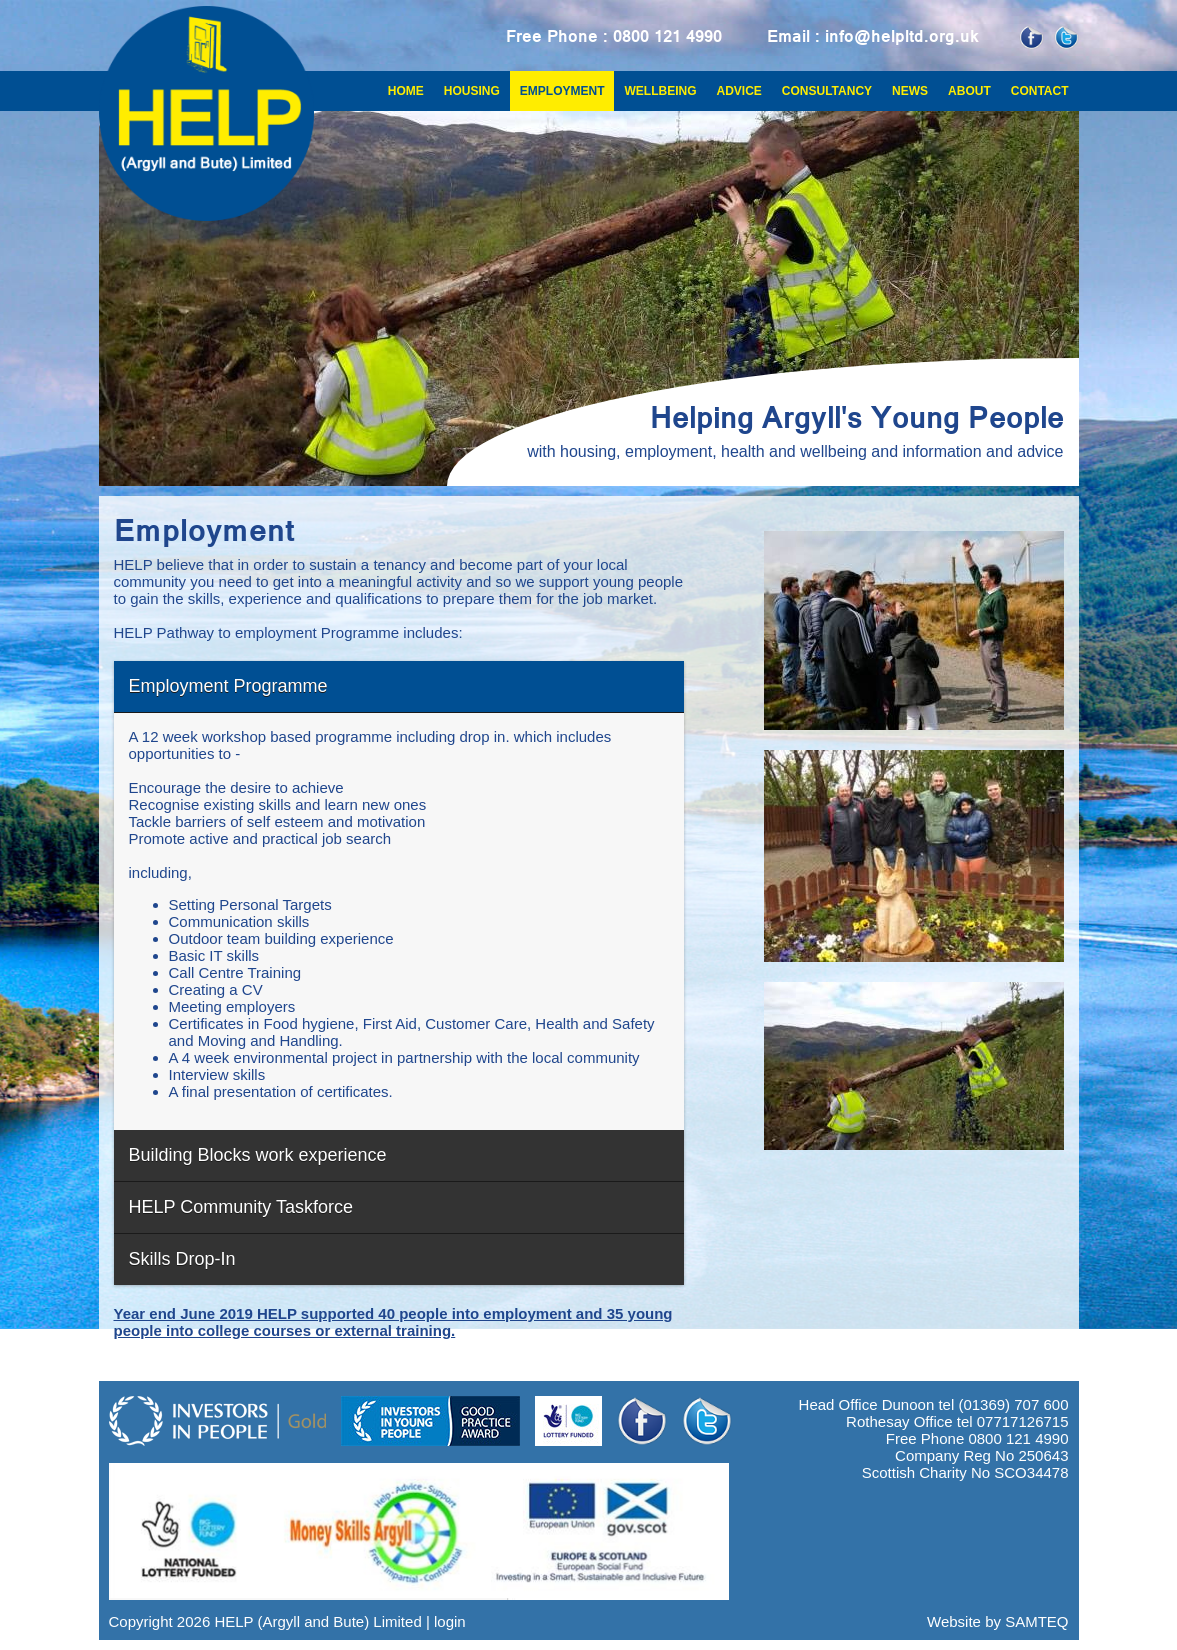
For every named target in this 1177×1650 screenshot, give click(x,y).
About (969, 91)
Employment (562, 91)
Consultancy (827, 91)
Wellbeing (660, 91)
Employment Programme (228, 686)
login (450, 1621)
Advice (738, 91)
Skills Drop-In (182, 1259)
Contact (1040, 91)
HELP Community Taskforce (241, 1207)
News (910, 91)
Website (954, 1621)
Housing (472, 91)
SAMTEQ (1036, 1621)
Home (406, 91)
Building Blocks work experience (258, 1155)
